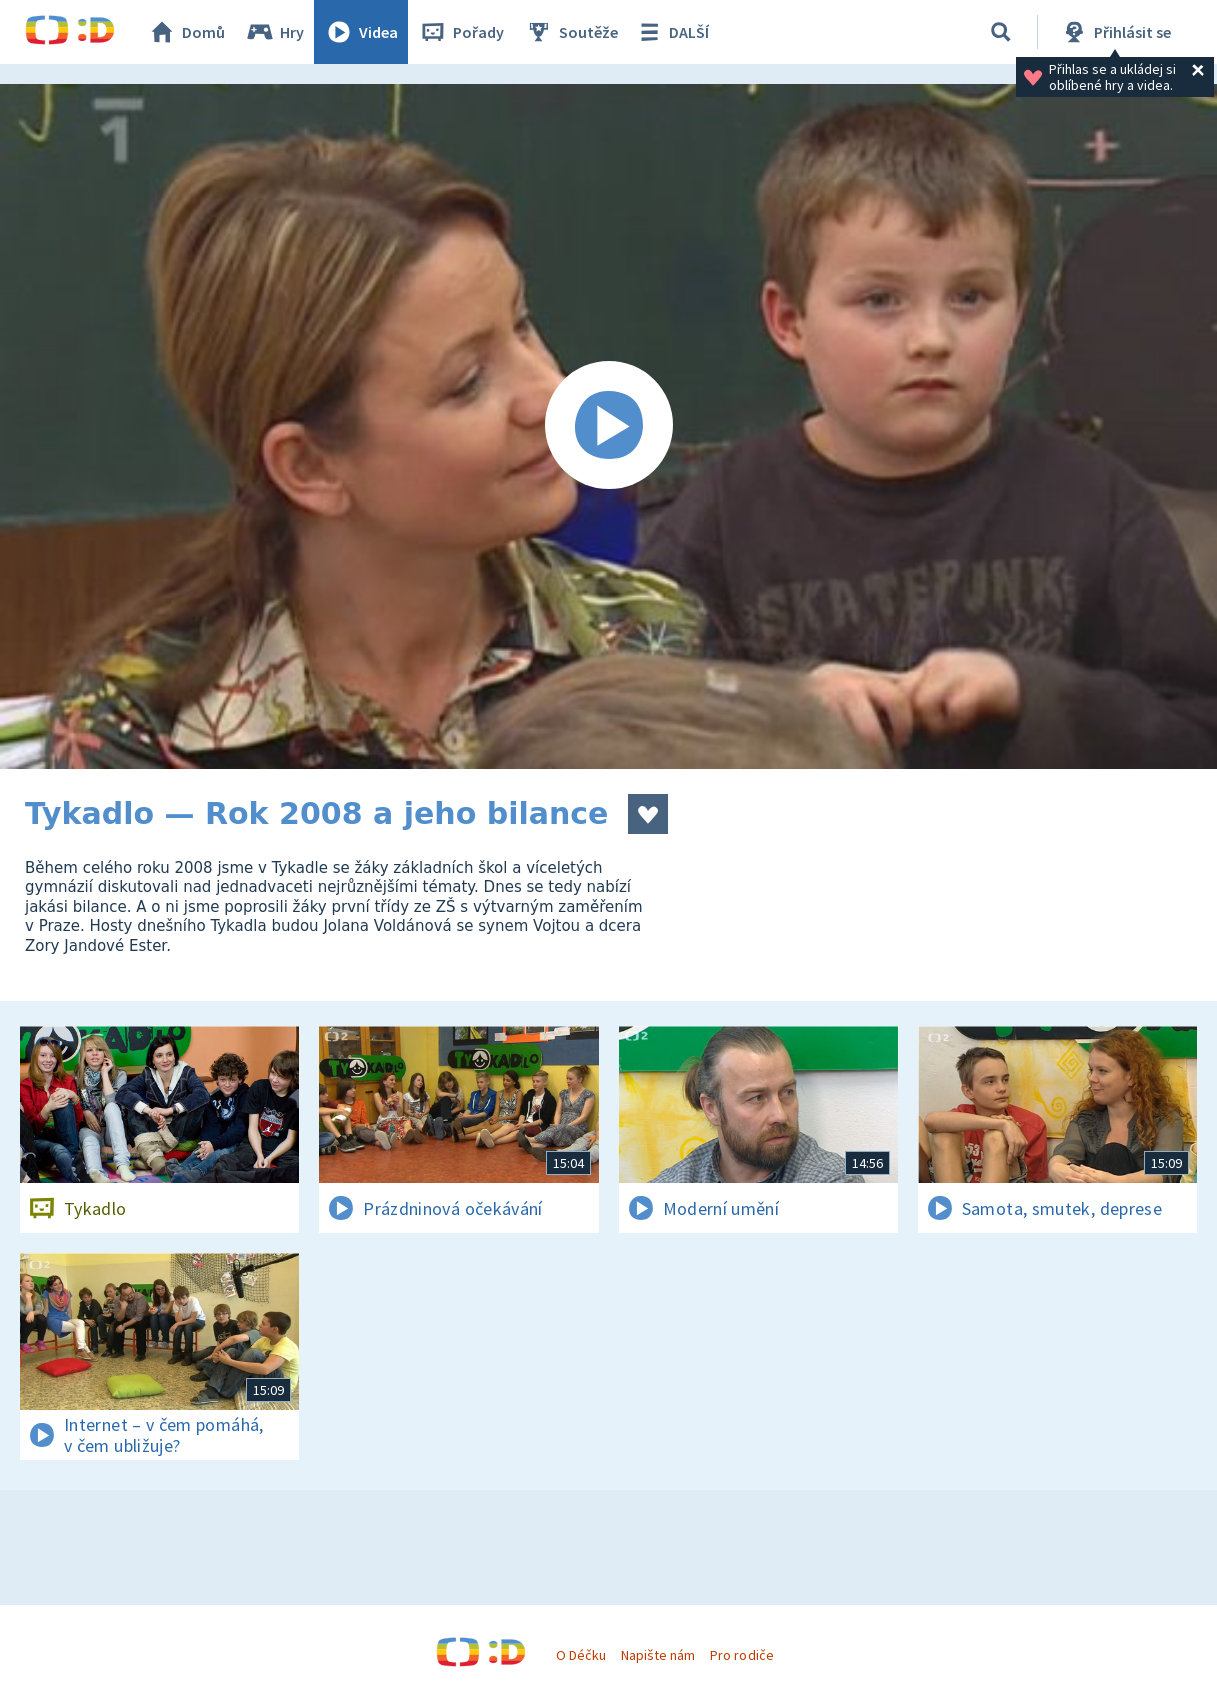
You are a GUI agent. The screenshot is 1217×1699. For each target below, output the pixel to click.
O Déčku (581, 1655)
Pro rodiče (741, 1655)
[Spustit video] (608, 426)
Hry (274, 32)
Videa (361, 32)
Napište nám (658, 1655)
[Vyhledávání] (1001, 32)
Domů (186, 32)
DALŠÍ (671, 32)
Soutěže (571, 32)
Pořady (461, 32)
